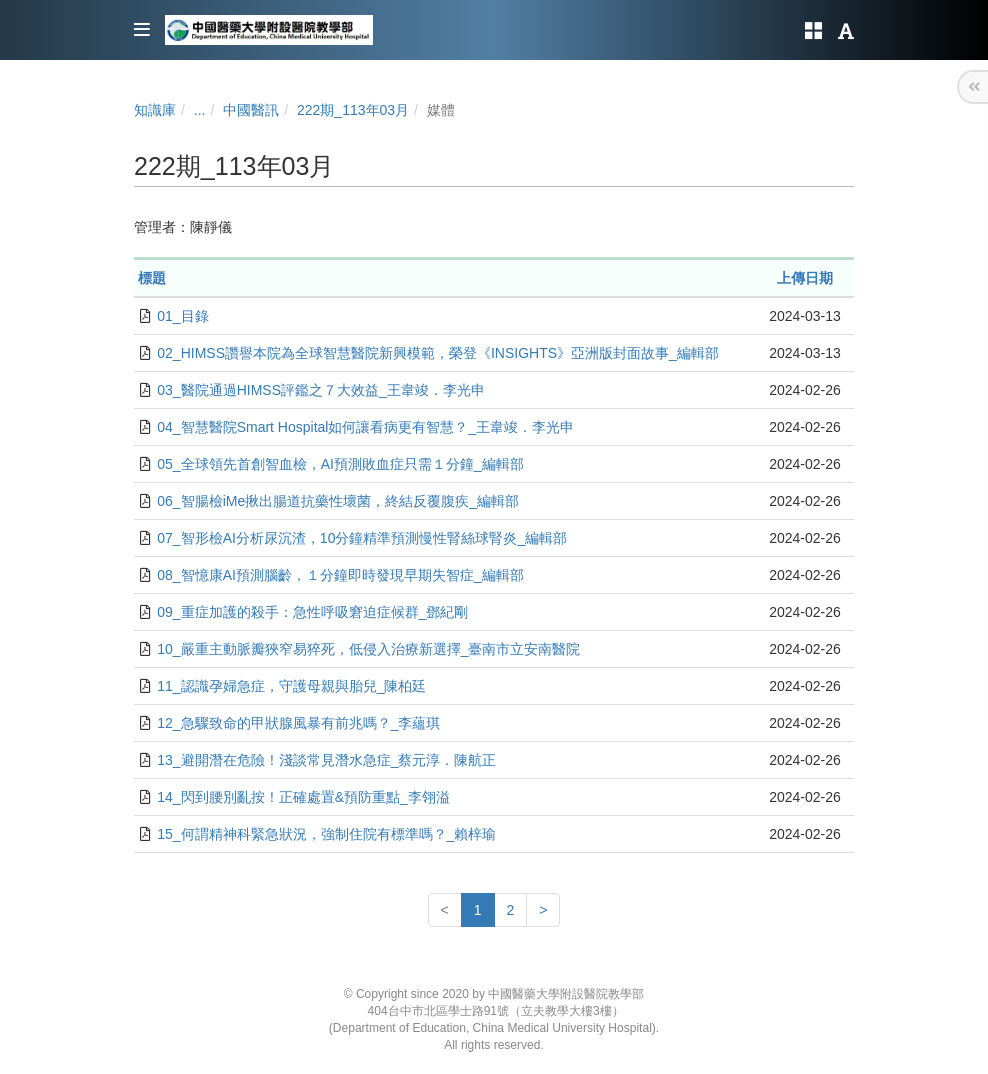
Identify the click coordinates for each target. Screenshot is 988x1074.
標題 (152, 278)
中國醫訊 (251, 110)
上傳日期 (805, 278)
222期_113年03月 (353, 110)
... (200, 110)
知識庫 (155, 110)
